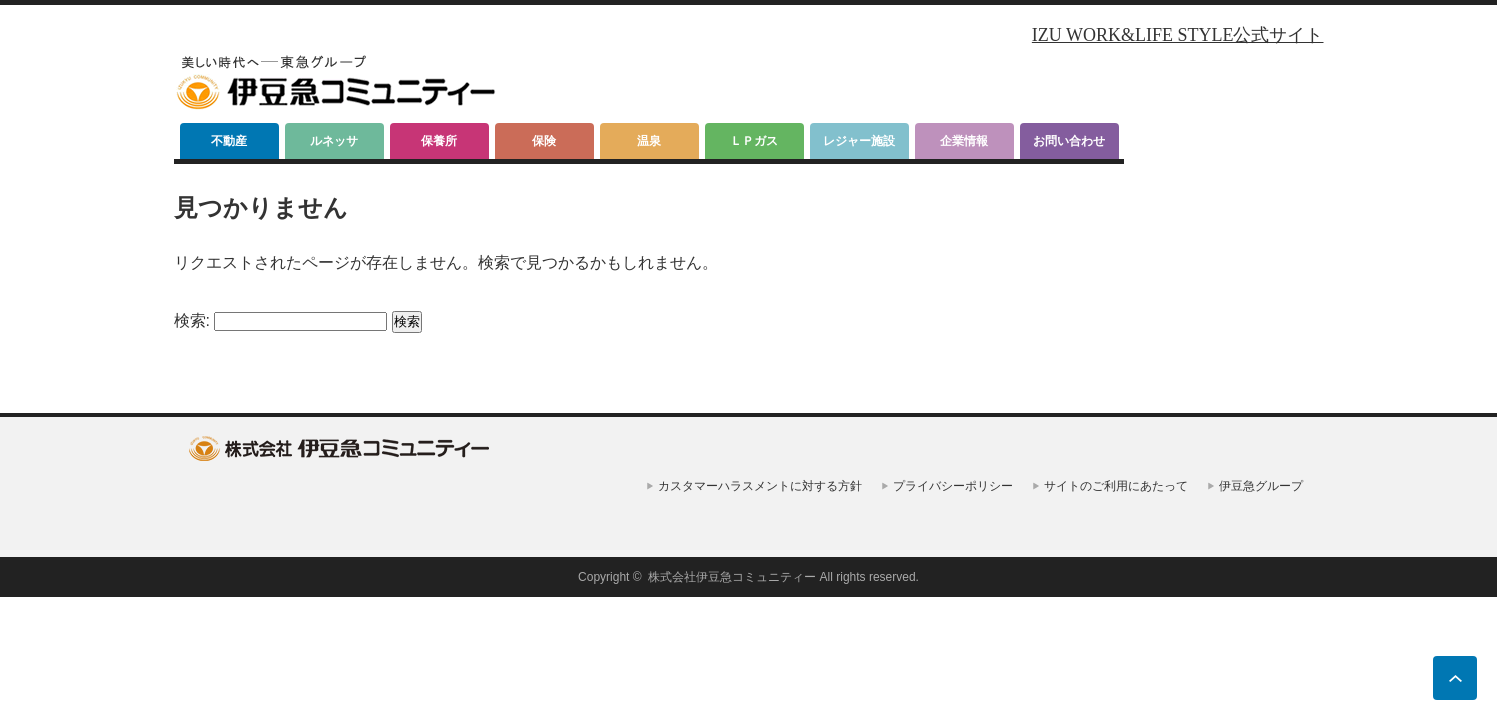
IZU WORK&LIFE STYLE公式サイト (1178, 35)
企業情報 (964, 141)
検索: (192, 320)
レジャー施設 (859, 141)
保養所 (439, 141)
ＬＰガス (754, 141)
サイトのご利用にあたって (1116, 486)
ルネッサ (334, 141)
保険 (544, 141)
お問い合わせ (1069, 141)
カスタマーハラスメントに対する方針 (760, 486)
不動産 (229, 141)
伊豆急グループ (1261, 486)
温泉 (649, 141)
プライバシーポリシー (953, 486)
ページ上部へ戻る (1455, 678)
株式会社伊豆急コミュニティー (732, 577)
